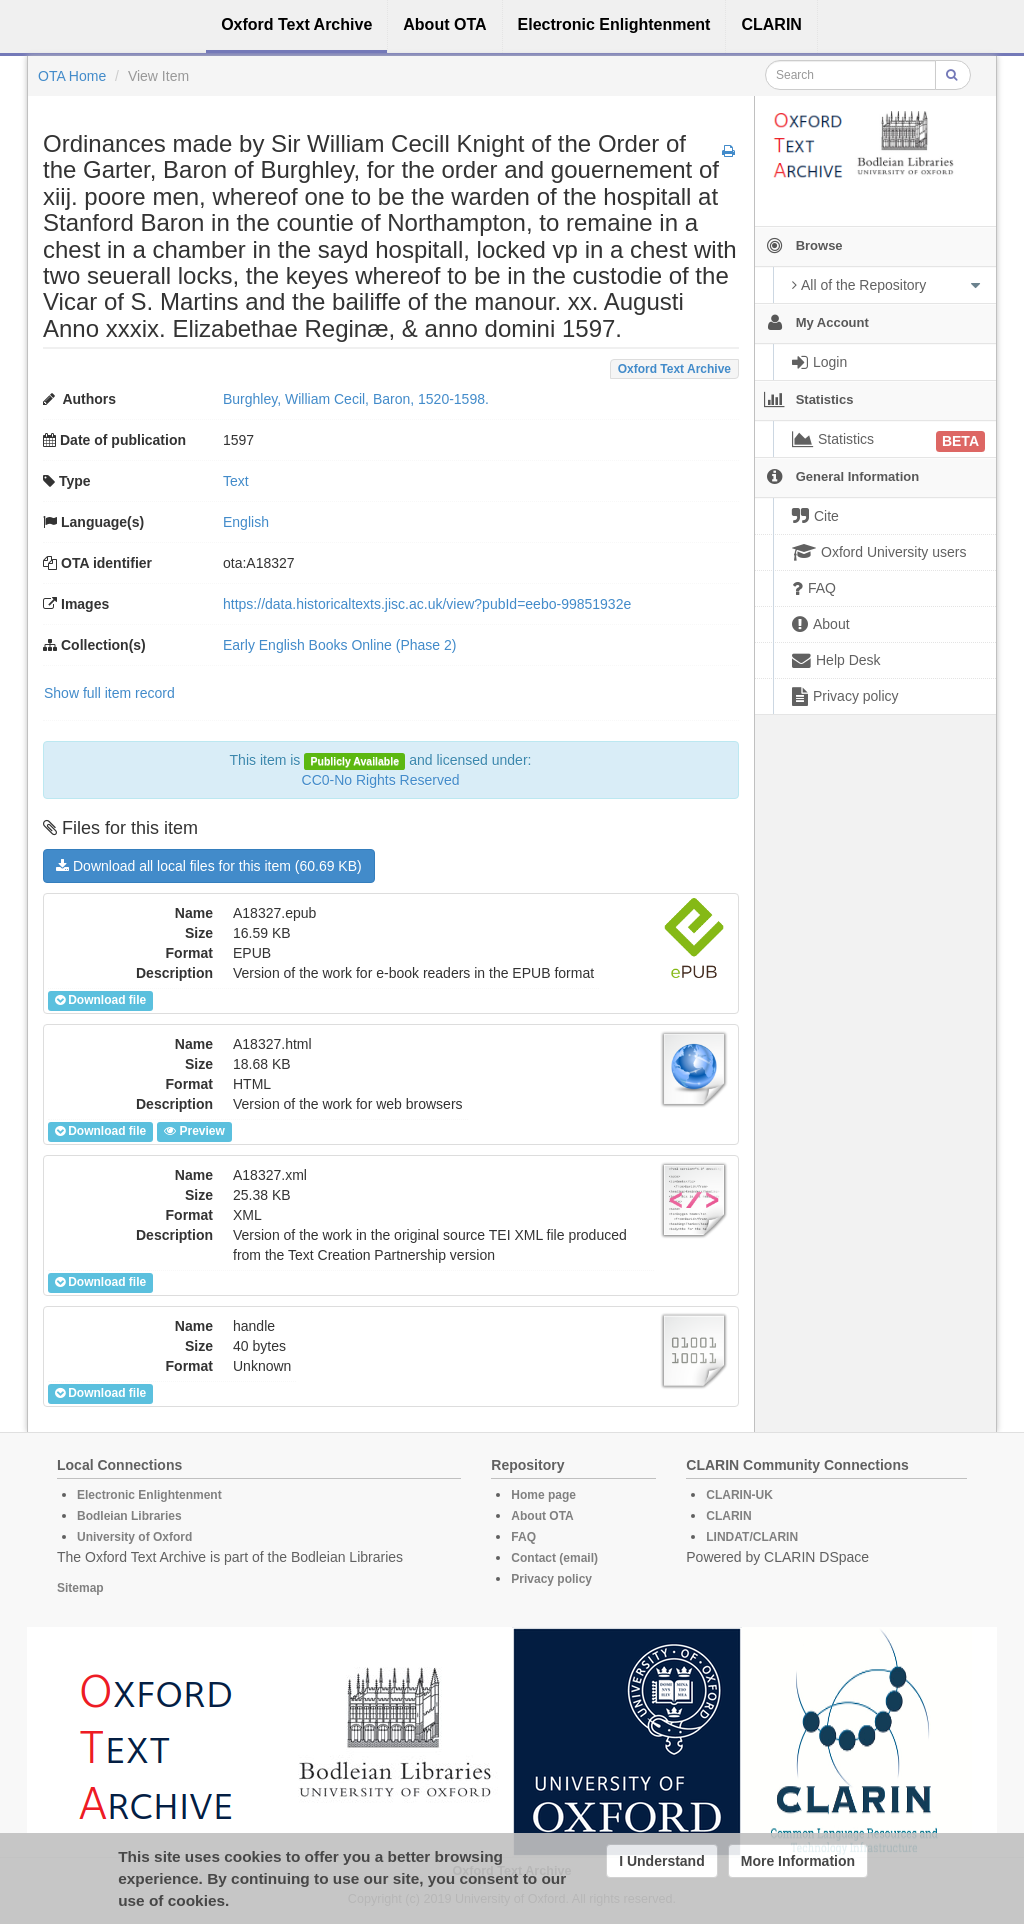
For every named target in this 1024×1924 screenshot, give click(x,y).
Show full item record (109, 693)
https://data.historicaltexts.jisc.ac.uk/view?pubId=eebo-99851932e (427, 604)
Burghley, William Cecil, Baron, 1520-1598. (356, 399)
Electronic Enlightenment (149, 1495)
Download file (100, 1000)
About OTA (542, 1516)
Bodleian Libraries (129, 1516)
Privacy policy (551, 1579)
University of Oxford (134, 1537)
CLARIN (728, 1516)
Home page (543, 1495)
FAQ (523, 1537)
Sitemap (80, 1588)
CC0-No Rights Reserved (381, 780)
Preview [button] (194, 1131)
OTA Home (72, 76)
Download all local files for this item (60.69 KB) (209, 866)
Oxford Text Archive (674, 369)
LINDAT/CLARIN (752, 1537)
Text (236, 481)
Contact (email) (554, 1558)
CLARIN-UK (739, 1495)
